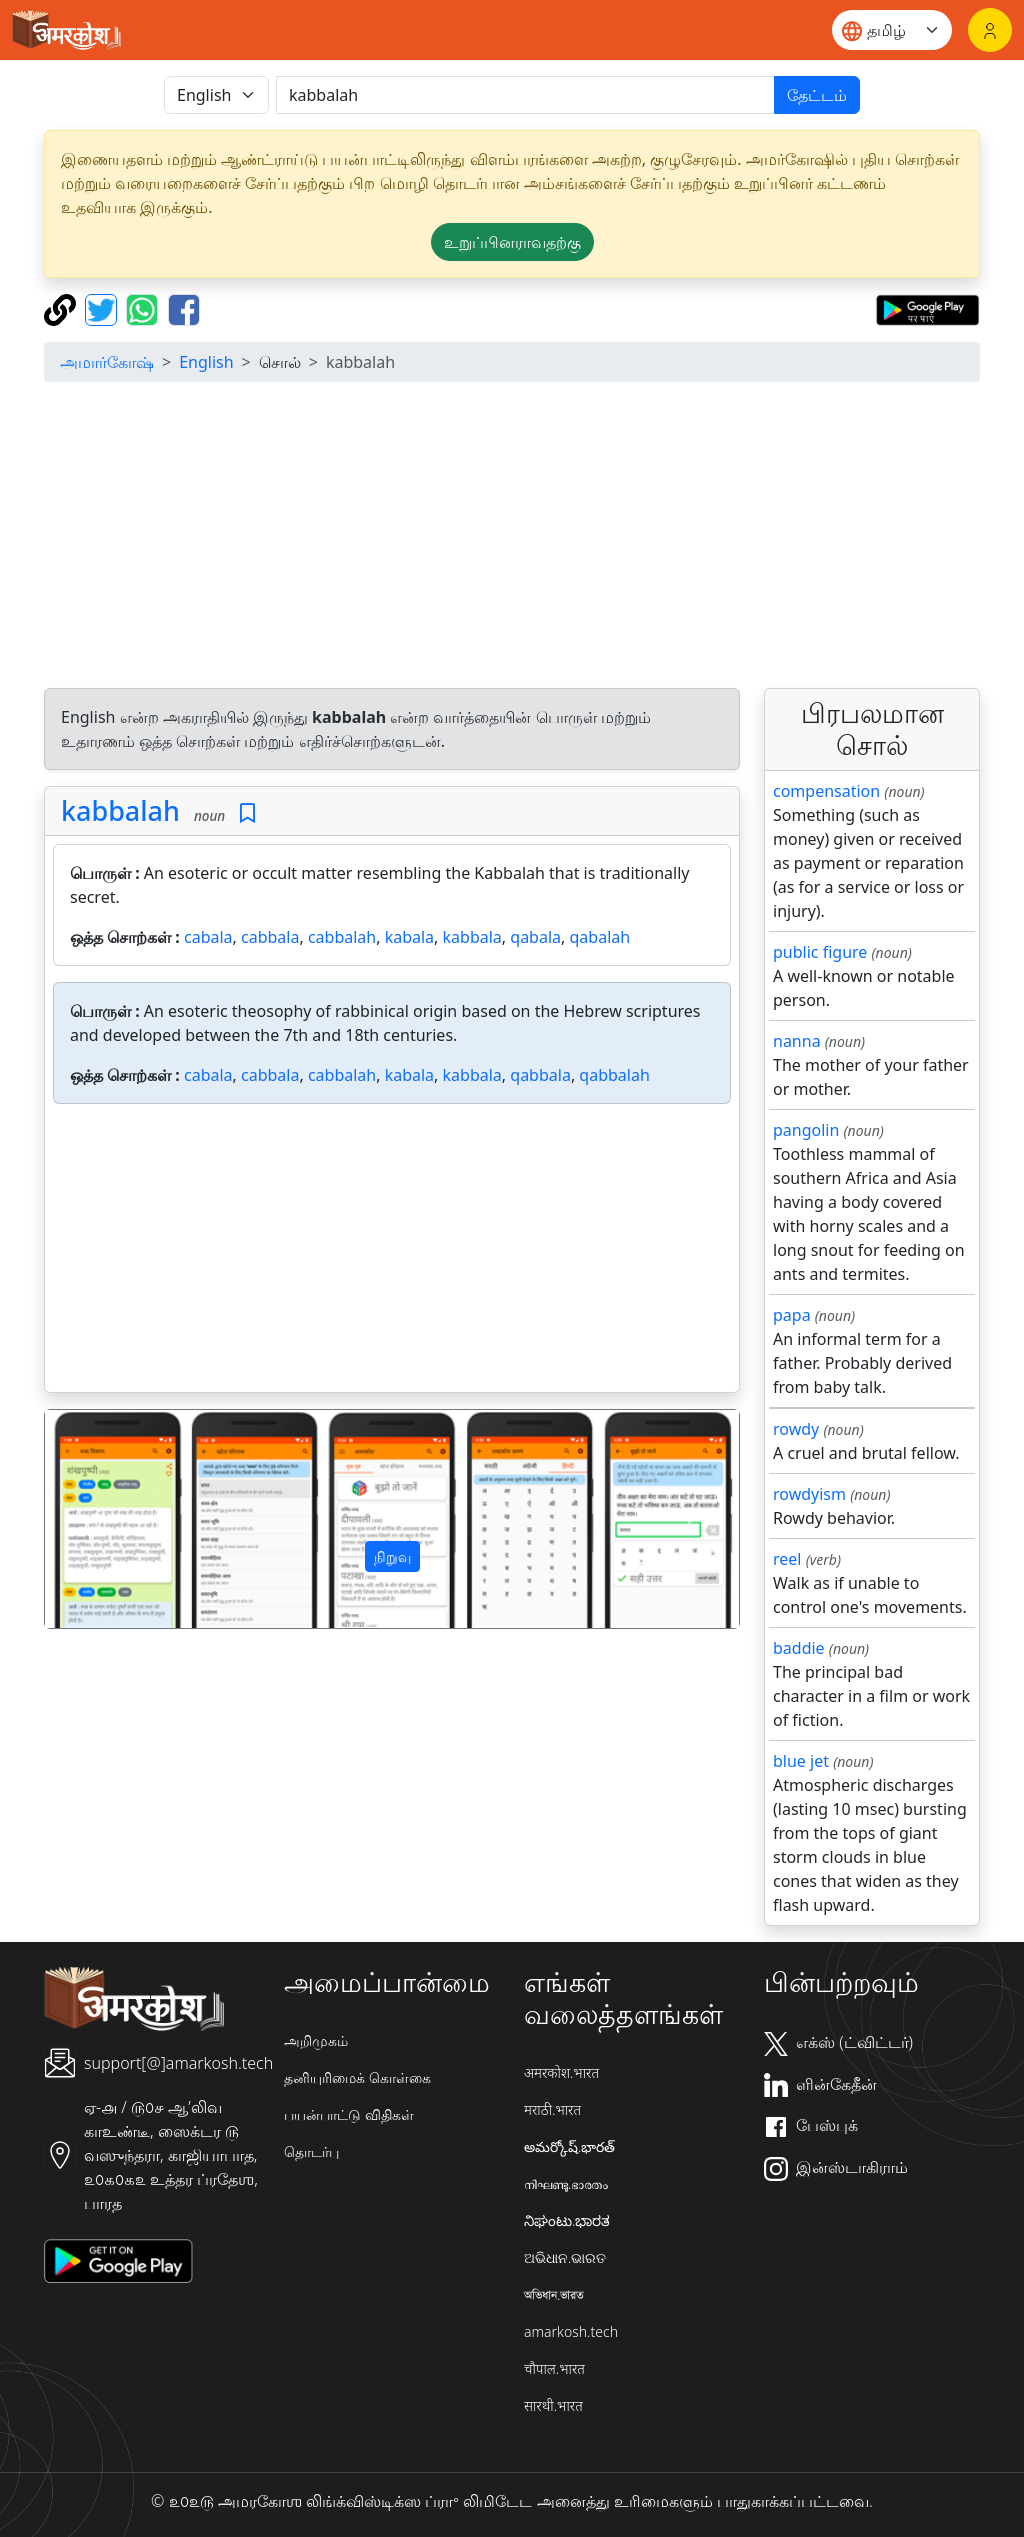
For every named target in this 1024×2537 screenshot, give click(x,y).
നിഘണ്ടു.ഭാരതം (566, 2183)
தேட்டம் (817, 95)
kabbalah (120, 810)
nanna (797, 1041)
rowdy (796, 1429)
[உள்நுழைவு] (990, 30)
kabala (409, 937)
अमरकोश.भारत (561, 2072)
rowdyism (809, 1494)
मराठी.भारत (552, 2109)
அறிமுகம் (316, 2040)
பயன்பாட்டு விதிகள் (349, 2114)
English (206, 362)
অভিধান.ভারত (554, 2294)
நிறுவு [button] (392, 1556)
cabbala (270, 937)
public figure (820, 952)
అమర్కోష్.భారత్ (569, 2146)
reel (787, 1559)
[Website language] (892, 30)
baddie (799, 1648)
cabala (208, 937)
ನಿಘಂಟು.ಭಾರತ (567, 2220)
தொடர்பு (311, 2151)
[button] (97, 1518)
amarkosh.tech (571, 2331)
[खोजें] (525, 95)
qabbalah (614, 1075)
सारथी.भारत (553, 2405)
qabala (535, 937)
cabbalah (342, 937)
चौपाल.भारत (554, 2368)
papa (792, 1315)
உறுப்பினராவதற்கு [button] (512, 242)
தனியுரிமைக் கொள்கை (357, 2077)
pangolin (806, 1130)
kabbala (472, 937)
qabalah (600, 937)
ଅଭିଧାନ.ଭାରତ (565, 2257)
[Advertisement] (512, 538)
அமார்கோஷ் (107, 362)
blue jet (801, 1761)
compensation (826, 791)
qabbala (540, 1075)
